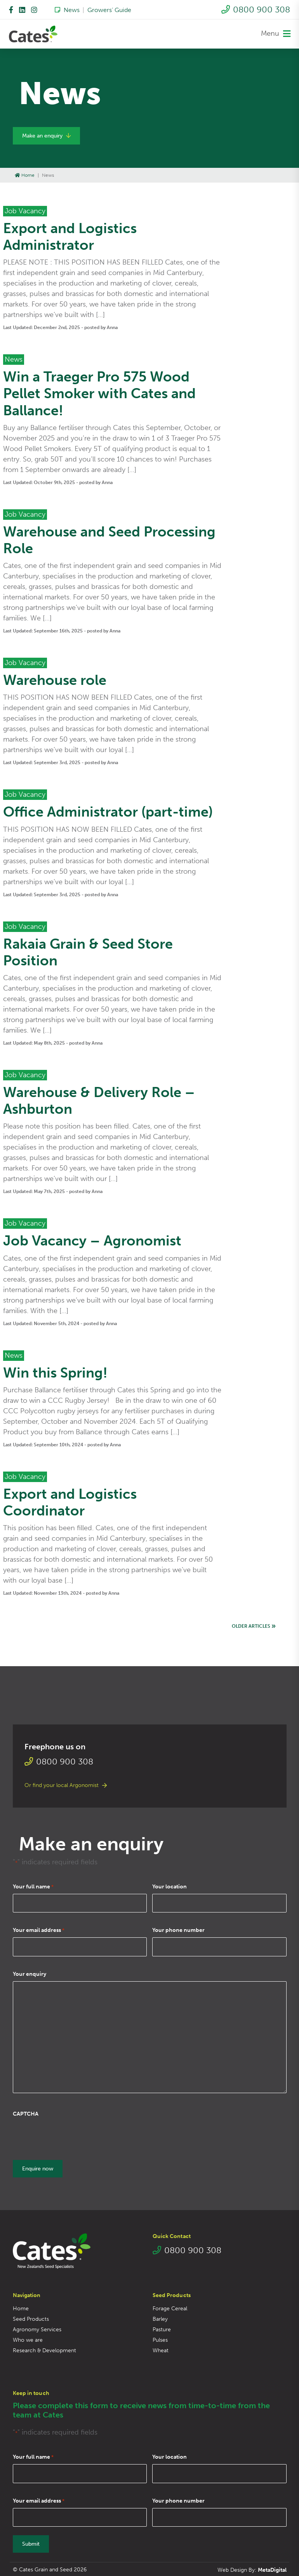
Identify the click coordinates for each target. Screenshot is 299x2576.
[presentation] (72, 2136)
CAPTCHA (25, 2114)
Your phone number (178, 1930)
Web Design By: (252, 2569)
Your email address (38, 1930)
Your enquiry (29, 1974)
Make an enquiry (46, 135)
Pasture (162, 2328)
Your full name (33, 1887)
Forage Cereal (170, 2307)
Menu (275, 33)
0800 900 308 (255, 9)
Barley (160, 2318)
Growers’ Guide (109, 10)
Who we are (28, 2339)
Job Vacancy (25, 211)
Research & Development (44, 2349)
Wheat (161, 2349)
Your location (169, 1886)
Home (25, 175)
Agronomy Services (37, 2328)
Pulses (160, 2339)
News (67, 10)
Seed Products (31, 2318)
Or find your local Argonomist (65, 1785)
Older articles (254, 1626)
